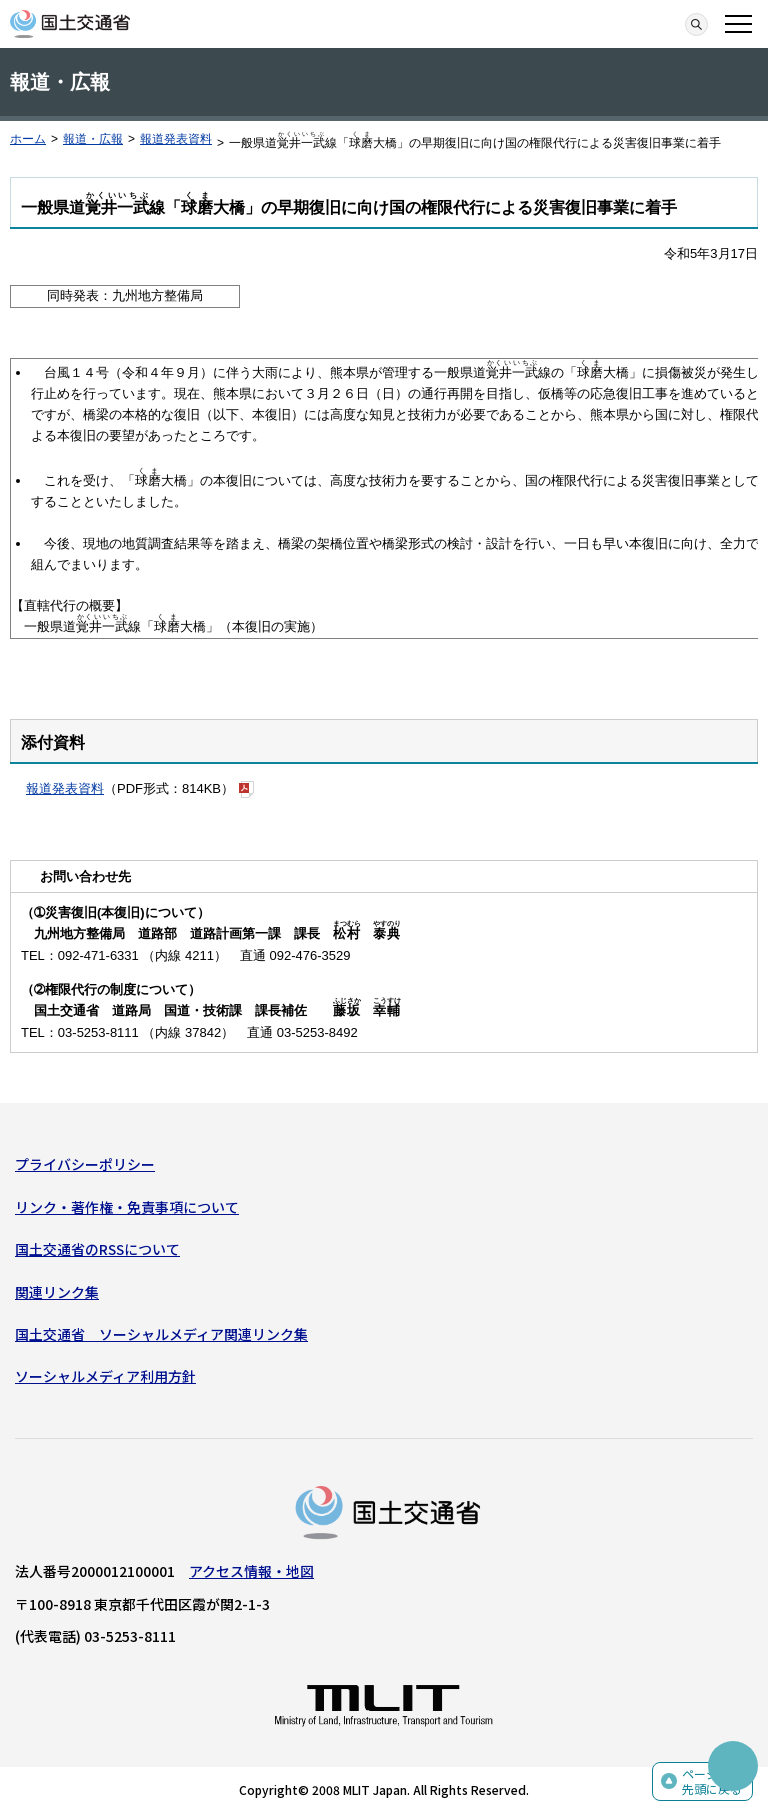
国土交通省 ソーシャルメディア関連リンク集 (161, 1334)
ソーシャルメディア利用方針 (105, 1376)
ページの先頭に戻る (712, 1781)
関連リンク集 (57, 1292)
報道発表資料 (176, 139)
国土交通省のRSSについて (97, 1249)
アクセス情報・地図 (251, 1571)
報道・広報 (93, 139)
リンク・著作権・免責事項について (127, 1207)
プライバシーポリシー (85, 1164)
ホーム (28, 139)
